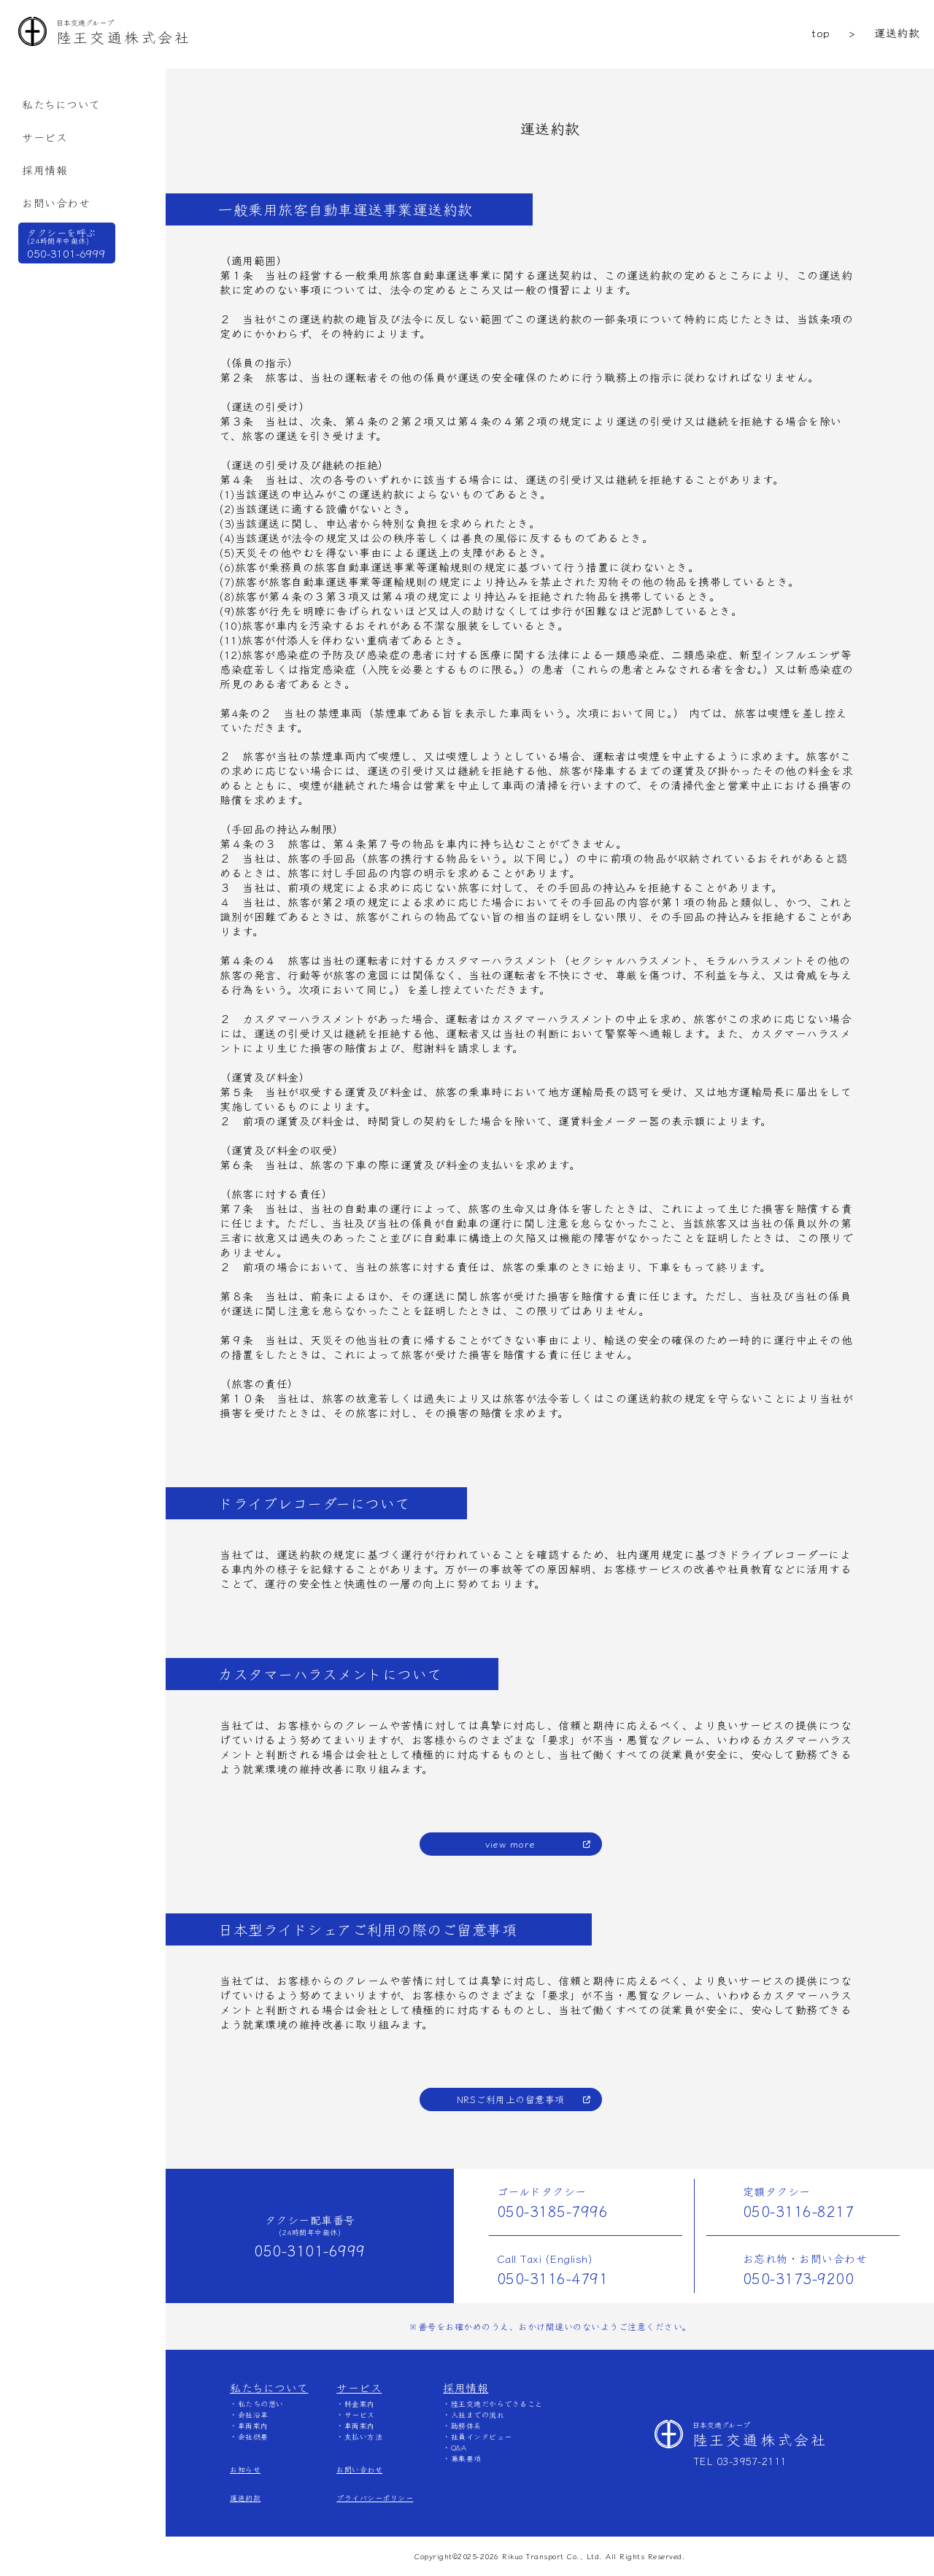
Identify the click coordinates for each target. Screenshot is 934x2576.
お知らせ (245, 2469)
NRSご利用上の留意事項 (511, 2099)
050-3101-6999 (310, 2250)
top (820, 32)
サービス (44, 136)
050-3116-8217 (798, 2210)
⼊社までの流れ (478, 2414)
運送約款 (245, 2497)
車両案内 (253, 2425)
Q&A (459, 2447)
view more (510, 1844)
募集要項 (466, 2458)
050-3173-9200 (798, 2277)
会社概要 (253, 2436)
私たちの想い (261, 2403)
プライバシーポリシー (374, 2497)
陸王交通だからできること (497, 2403)
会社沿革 (253, 2414)
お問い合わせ (56, 202)
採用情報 (44, 169)
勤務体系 (466, 2425)
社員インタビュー (481, 2436)
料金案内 (359, 2403)
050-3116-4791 (553, 2277)
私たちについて (61, 104)
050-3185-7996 (553, 2210)
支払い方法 (363, 2436)
